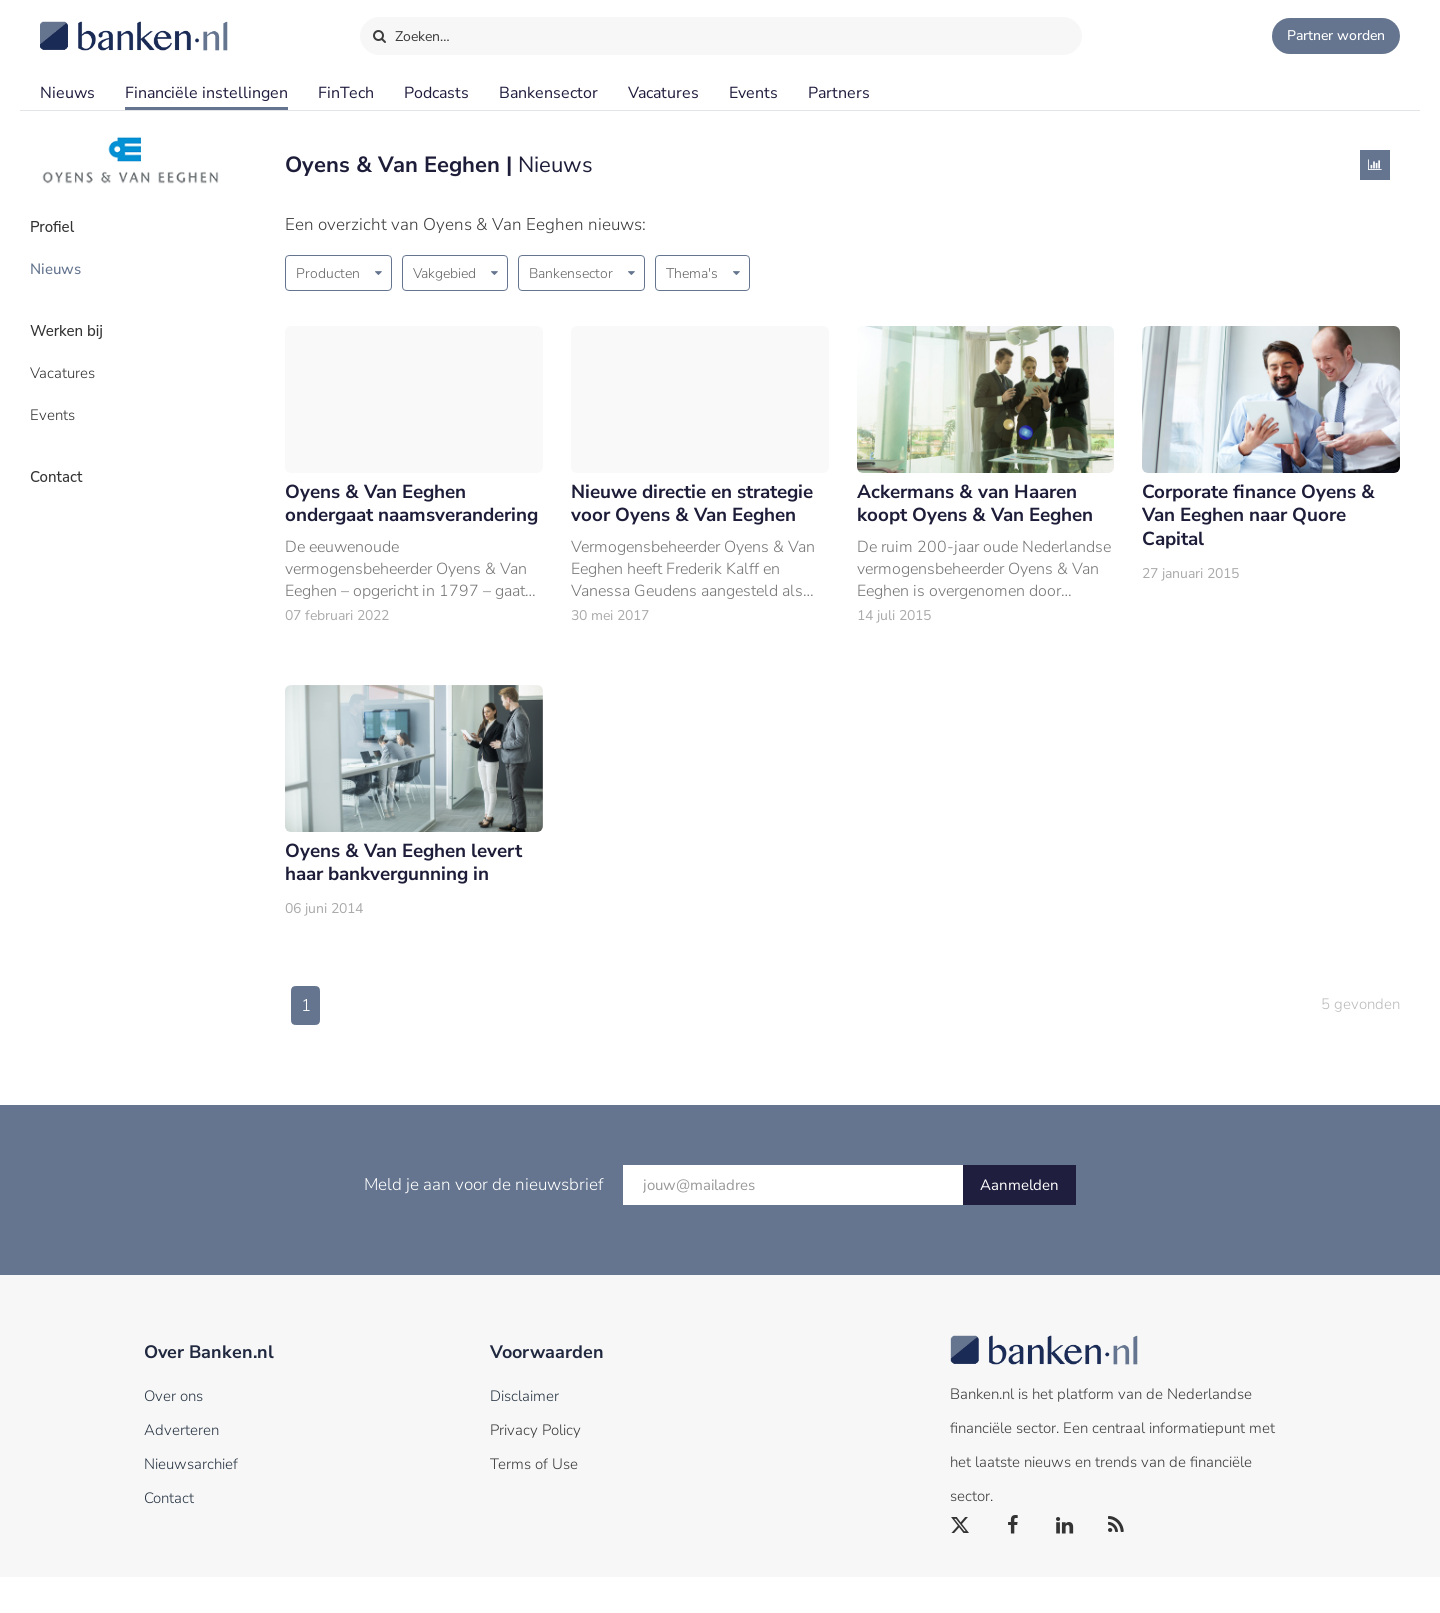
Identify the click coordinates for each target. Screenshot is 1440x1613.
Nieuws (67, 93)
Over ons (173, 1432)
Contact (67, 455)
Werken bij (78, 321)
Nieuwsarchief (191, 1500)
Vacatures (663, 93)
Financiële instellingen (206, 93)
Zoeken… (410, 32)
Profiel (63, 225)
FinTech (346, 93)
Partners (839, 93)
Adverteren (181, 1466)
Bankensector (548, 93)
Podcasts (436, 93)
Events (753, 93)
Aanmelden (1019, 1221)
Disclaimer (524, 1432)
